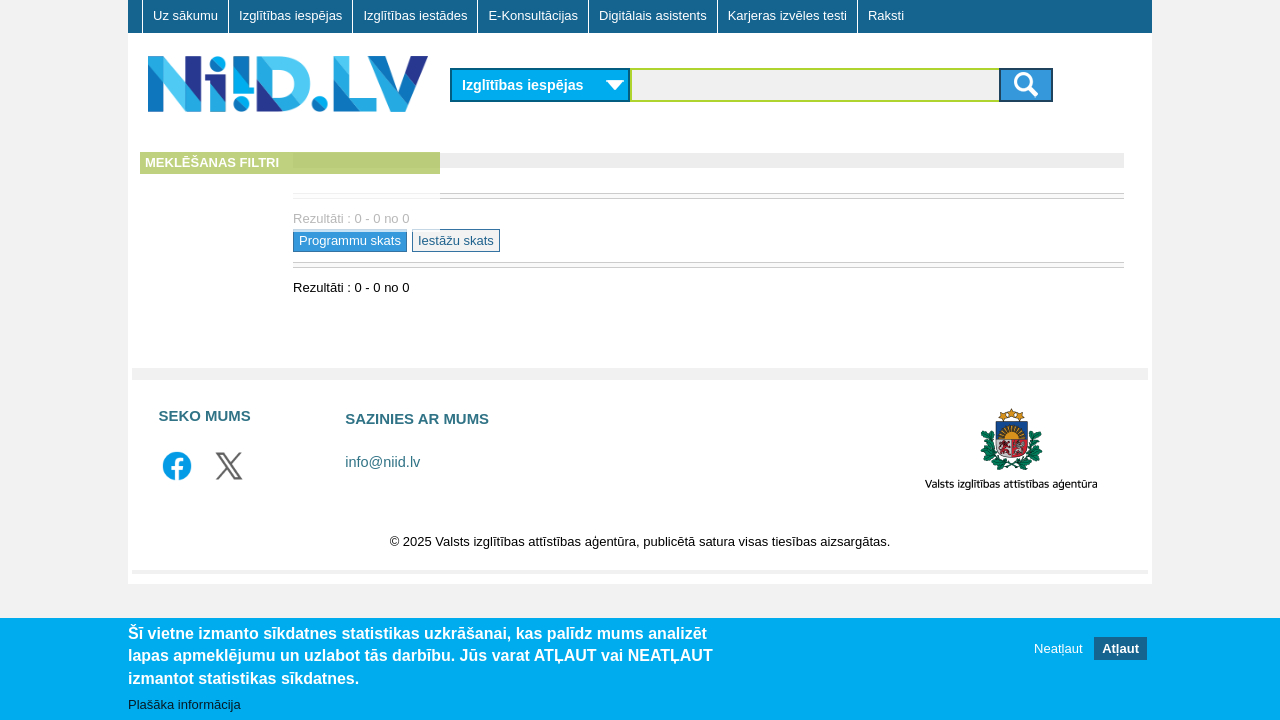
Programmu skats (513, 240)
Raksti (886, 15)
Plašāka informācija (184, 704)
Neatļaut (1058, 648)
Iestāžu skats (619, 240)
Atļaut (1120, 648)
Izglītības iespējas (290, 15)
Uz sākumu (185, 15)
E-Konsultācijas (533, 15)
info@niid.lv (382, 462)
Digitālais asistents (653, 15)
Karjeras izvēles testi (787, 15)
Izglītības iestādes (415, 15)
